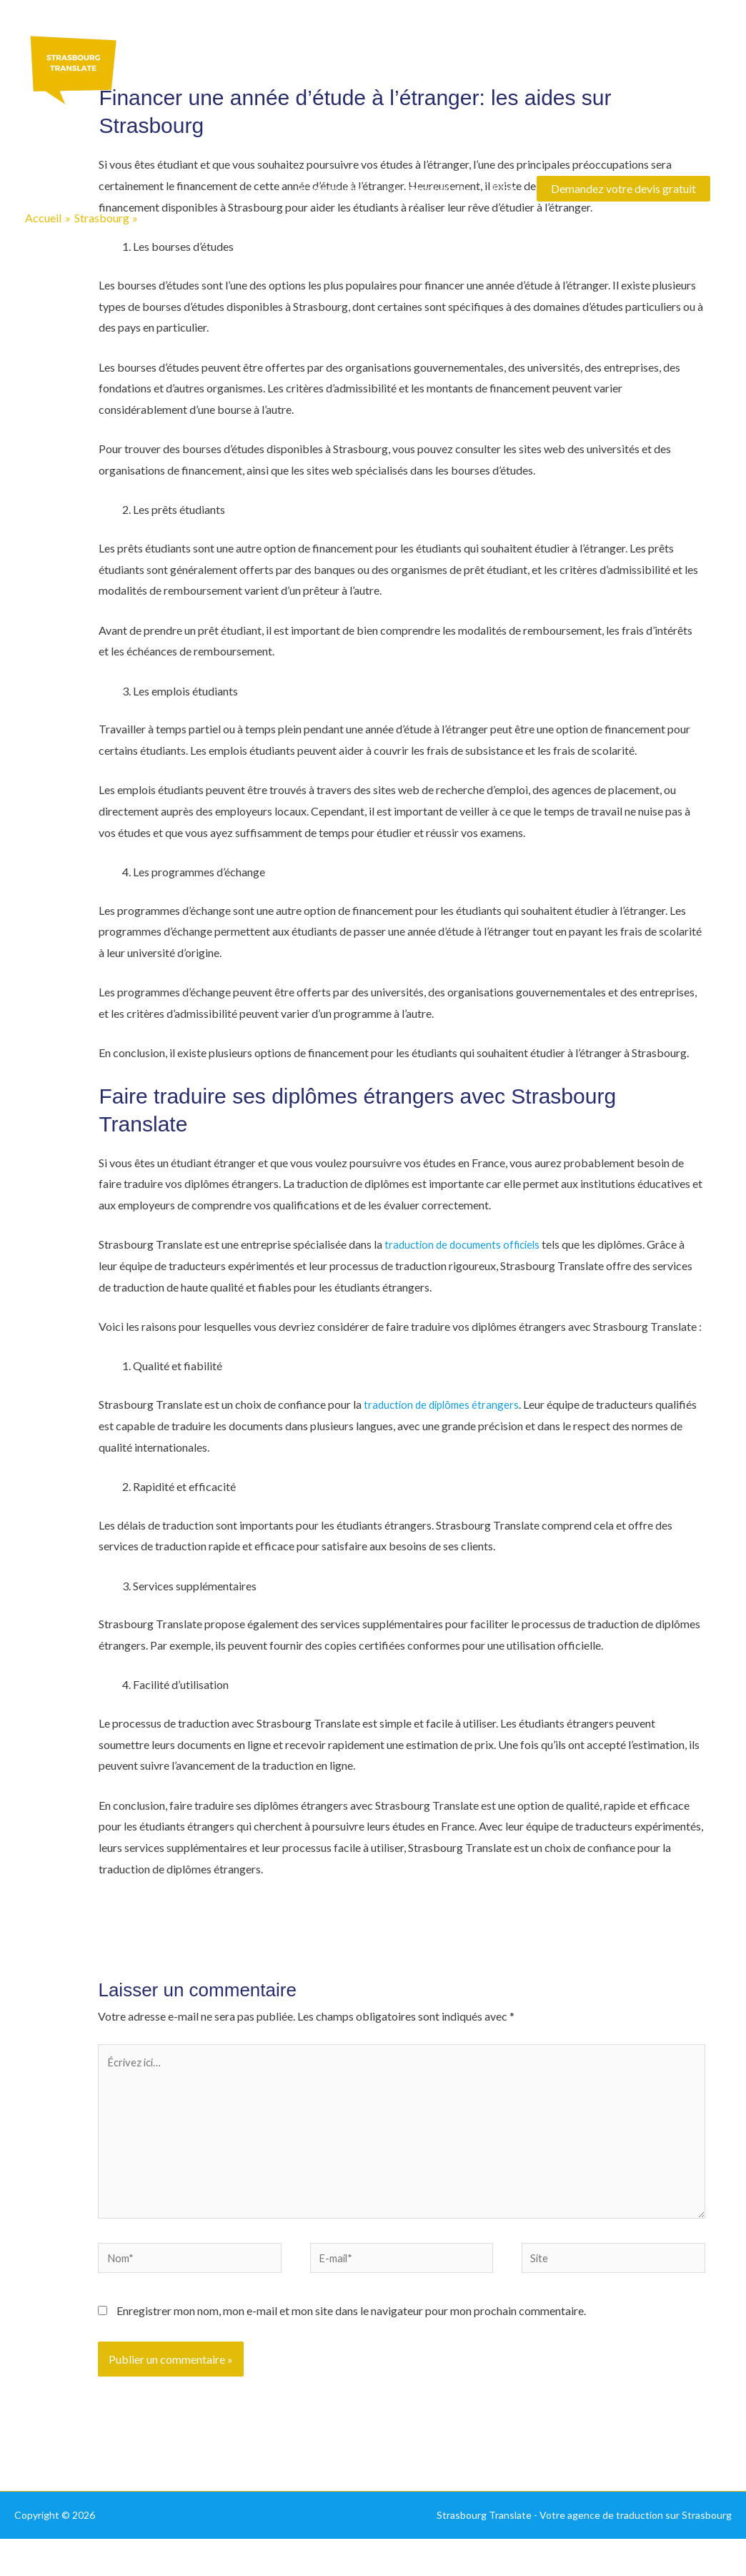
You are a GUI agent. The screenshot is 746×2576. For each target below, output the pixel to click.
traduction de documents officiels (465, 1244)
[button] (623, 190)
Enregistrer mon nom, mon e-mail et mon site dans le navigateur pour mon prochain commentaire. (351, 2326)
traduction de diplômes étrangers (445, 1404)
